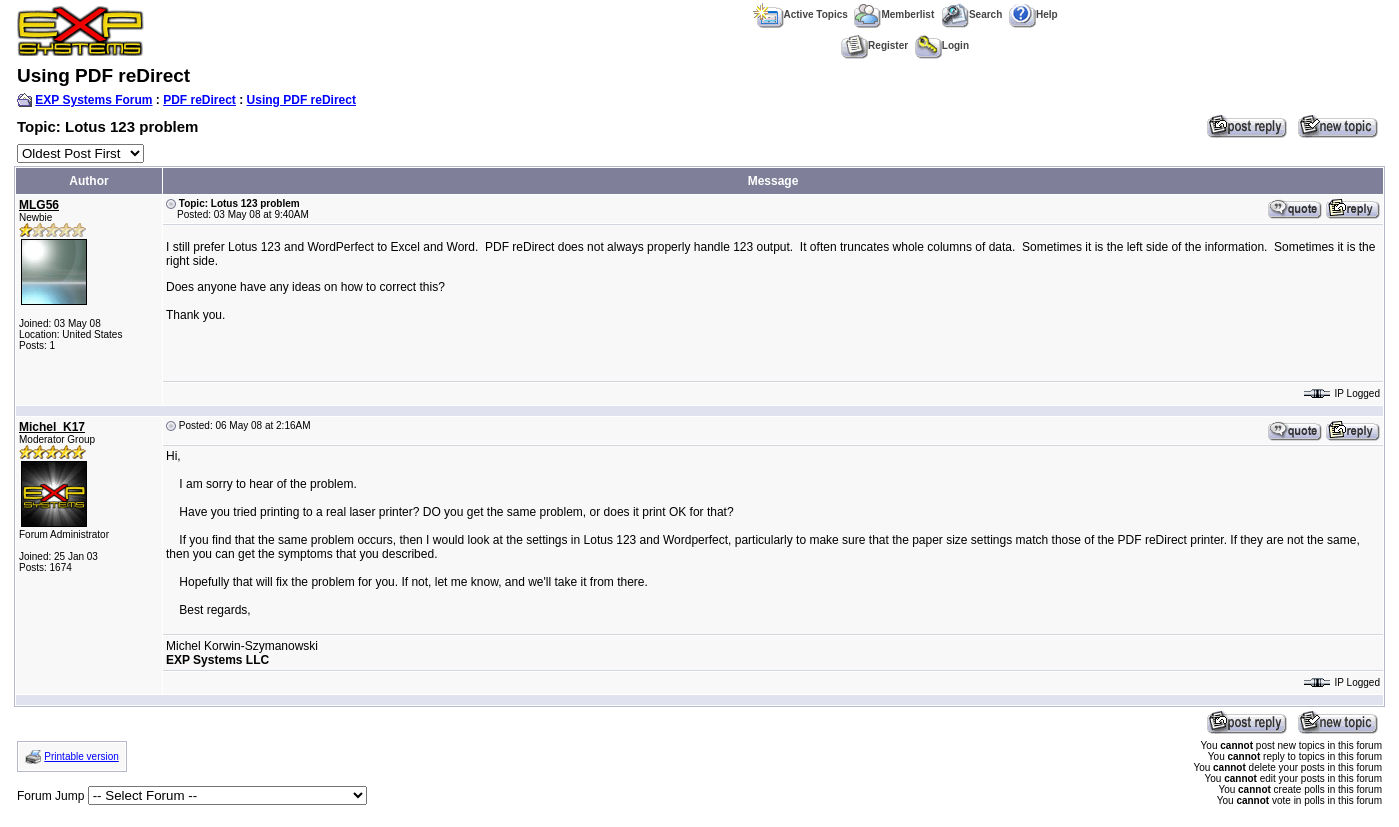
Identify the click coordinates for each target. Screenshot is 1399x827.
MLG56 (39, 205)
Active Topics (800, 14)
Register (874, 45)
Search (971, 14)
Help (1033, 14)
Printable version (81, 756)
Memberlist (894, 14)
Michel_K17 (52, 427)
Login (942, 45)
